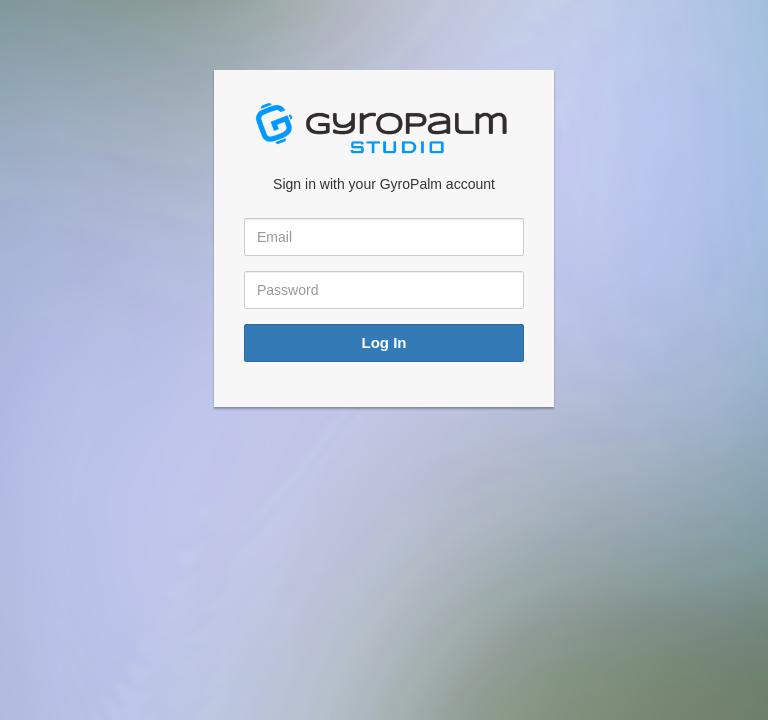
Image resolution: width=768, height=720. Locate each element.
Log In (384, 342)
